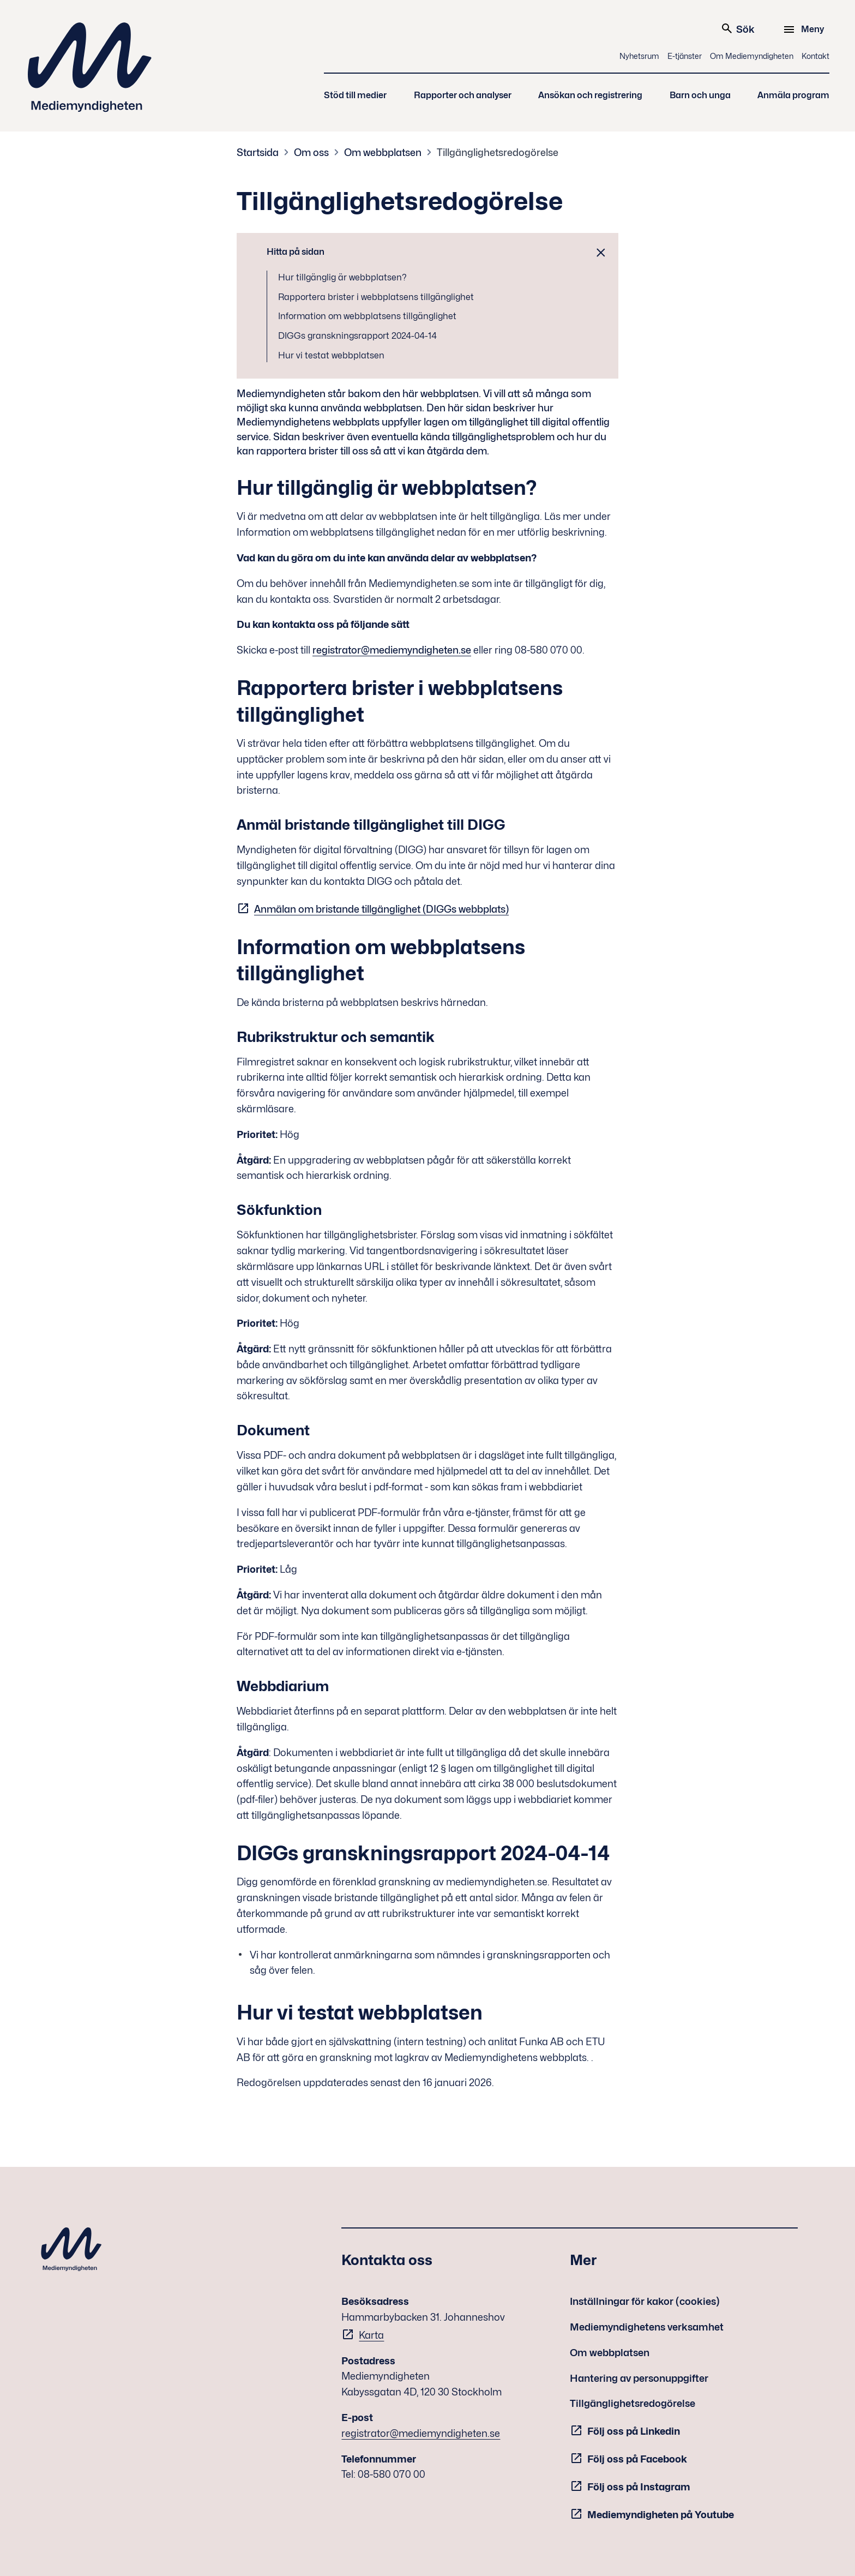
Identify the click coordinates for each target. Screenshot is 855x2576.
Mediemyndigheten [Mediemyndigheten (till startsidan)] (90, 67)
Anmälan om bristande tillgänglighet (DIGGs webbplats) (381, 909)
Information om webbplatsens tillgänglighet (367, 316)
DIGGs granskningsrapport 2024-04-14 (357, 336)
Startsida (258, 152)
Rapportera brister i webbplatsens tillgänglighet (376, 297)
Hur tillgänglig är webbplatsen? (342, 277)
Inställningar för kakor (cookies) (645, 2301)
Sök (737, 28)
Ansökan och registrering (590, 95)
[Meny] (805, 29)
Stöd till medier (355, 95)
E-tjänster (684, 56)
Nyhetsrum (639, 56)
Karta (371, 2335)
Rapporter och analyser (462, 95)
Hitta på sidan (295, 252)
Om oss (311, 152)
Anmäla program (793, 95)
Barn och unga (700, 95)
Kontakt (815, 56)
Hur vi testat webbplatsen (331, 355)
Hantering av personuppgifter (639, 2378)
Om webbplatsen (383, 152)
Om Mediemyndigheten (751, 56)
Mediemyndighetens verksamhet (647, 2327)
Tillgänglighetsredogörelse (497, 152)
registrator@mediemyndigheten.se (391, 650)
